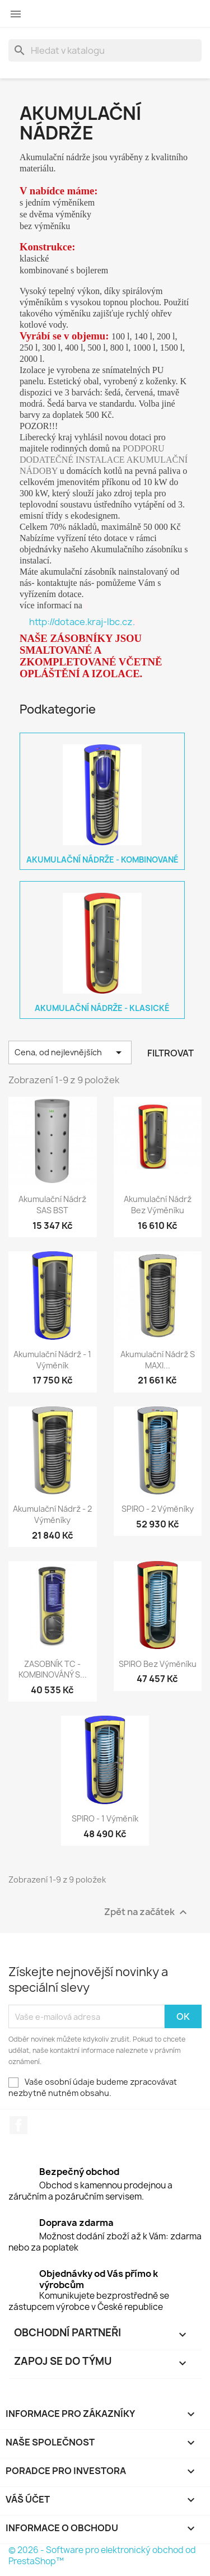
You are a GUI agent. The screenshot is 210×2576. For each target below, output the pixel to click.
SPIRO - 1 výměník (105, 1818)
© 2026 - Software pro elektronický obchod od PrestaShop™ (102, 2555)
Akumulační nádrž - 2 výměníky (52, 1514)
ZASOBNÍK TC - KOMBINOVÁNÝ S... (52, 1669)
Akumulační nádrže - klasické (102, 1008)
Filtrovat (170, 1053)
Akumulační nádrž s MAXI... (157, 1360)
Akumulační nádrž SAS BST (52, 1204)
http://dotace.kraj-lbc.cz (83, 622)
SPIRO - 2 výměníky (158, 1508)
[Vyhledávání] (105, 50)
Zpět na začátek (147, 1913)
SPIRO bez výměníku (158, 1664)
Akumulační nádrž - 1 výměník (52, 1360)
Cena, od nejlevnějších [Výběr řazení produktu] (70, 1052)
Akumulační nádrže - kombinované (102, 859)
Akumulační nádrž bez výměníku (158, 1204)
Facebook (18, 2125)
